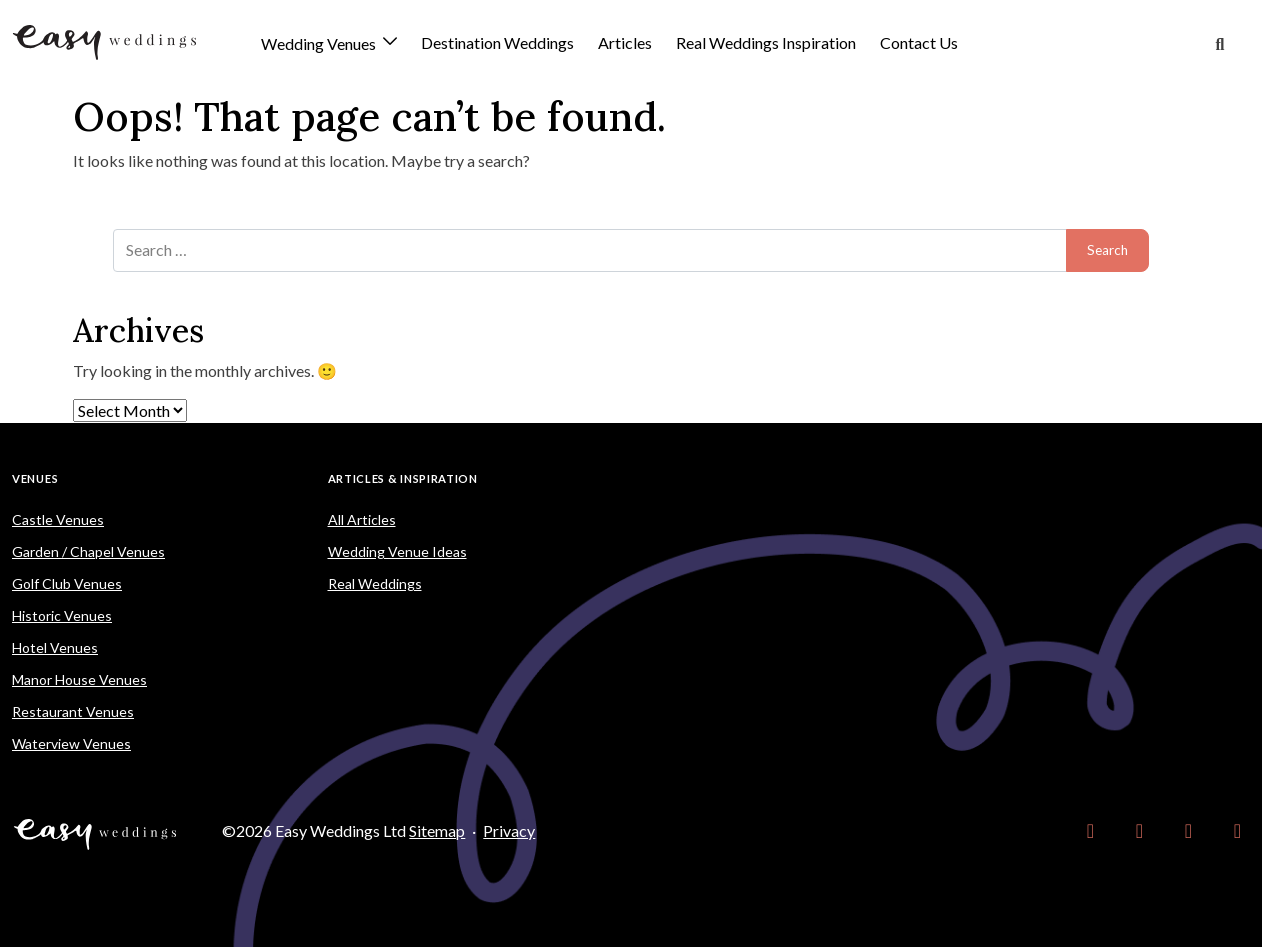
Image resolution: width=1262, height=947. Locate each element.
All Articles (362, 519)
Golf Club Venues (67, 583)
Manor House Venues (79, 679)
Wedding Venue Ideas (397, 551)
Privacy (509, 830)
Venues (35, 478)
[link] (1090, 831)
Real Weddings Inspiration (766, 42)
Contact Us (919, 42)
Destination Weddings (497, 42)
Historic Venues (62, 615)
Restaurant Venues (73, 711)
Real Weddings (375, 583)
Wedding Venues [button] (320, 44)
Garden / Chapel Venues (88, 551)
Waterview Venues (71, 743)
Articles (625, 42)
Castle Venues (58, 519)
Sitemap (437, 830)
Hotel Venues (55, 647)
